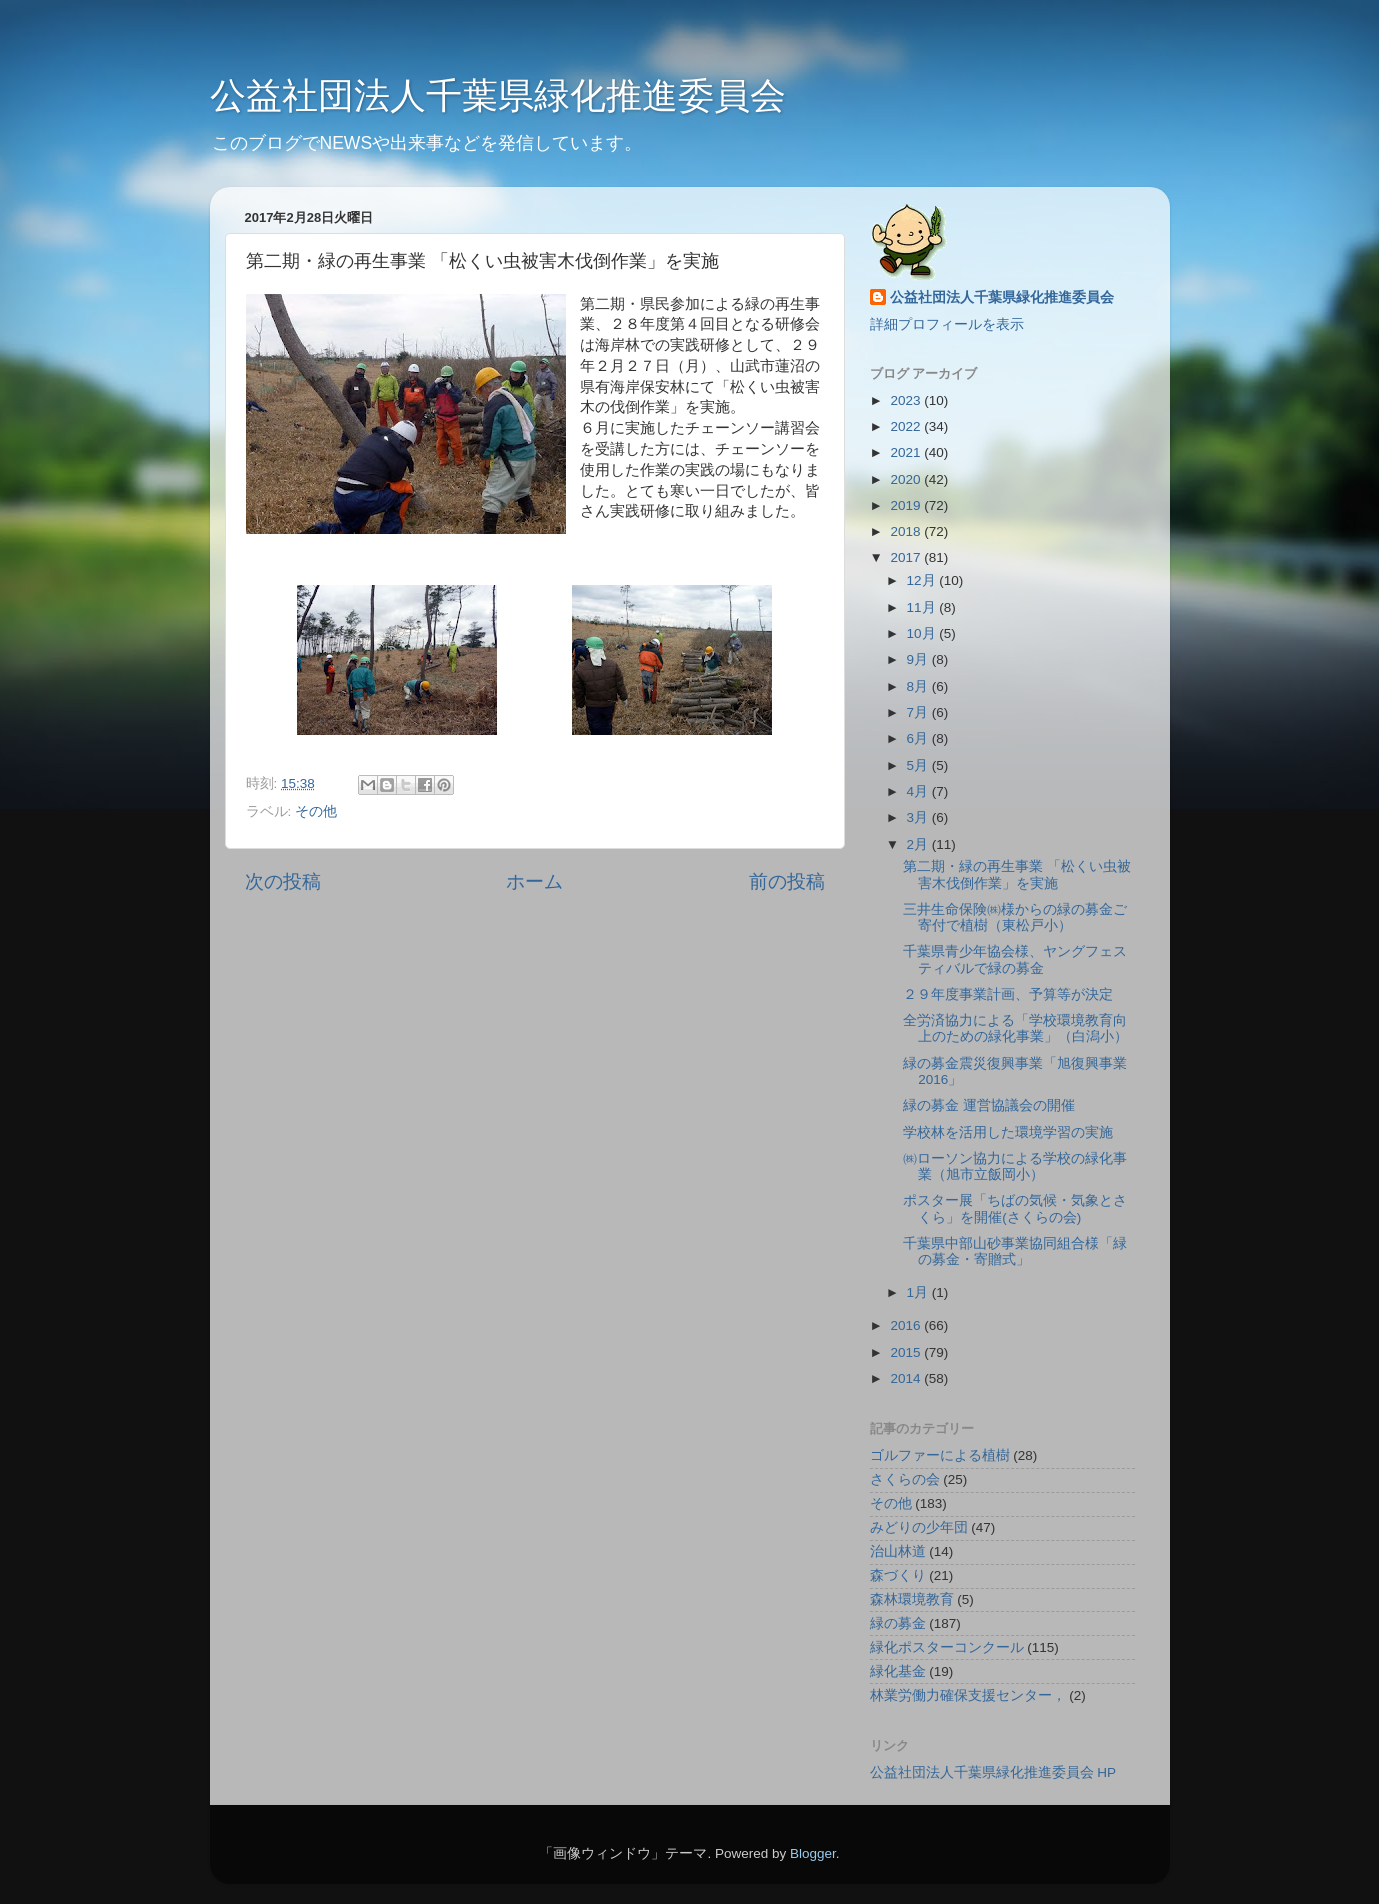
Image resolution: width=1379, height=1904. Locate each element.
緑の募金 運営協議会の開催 (989, 1105)
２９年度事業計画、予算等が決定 (1008, 994)
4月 (919, 791)
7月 (919, 712)
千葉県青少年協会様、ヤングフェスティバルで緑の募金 (1015, 959)
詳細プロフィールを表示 (947, 324)
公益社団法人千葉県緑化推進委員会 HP (993, 1772)
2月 (919, 844)
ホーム (534, 881)
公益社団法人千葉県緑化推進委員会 (498, 95)
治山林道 (898, 1551)
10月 (923, 633)
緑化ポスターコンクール (947, 1647)
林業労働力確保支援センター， (968, 1695)
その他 (316, 811)
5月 (919, 765)
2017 (907, 557)
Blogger (813, 1853)
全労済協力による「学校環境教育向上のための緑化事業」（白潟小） (1015, 1028)
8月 (919, 686)
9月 (919, 659)
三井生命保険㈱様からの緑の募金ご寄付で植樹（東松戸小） (1015, 917)
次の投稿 (283, 881)
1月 (919, 1292)
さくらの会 (905, 1479)
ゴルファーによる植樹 (940, 1455)
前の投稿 (787, 881)
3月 (919, 817)
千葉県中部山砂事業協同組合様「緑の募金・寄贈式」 (1015, 1251)
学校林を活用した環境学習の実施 (1008, 1132)
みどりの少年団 (919, 1527)
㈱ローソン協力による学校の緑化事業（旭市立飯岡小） (1015, 1166)
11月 (923, 607)
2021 (907, 452)
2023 (907, 400)
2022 (907, 426)
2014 (907, 1378)
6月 (919, 738)
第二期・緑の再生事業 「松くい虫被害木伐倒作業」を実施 (1017, 874)
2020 (907, 479)
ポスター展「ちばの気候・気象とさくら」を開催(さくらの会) (1015, 1208)
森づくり (898, 1575)
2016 (907, 1325)
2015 (907, 1352)
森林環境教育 (912, 1599)
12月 (923, 580)
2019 (907, 505)
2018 (907, 531)
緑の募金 (898, 1623)
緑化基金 (898, 1671)
